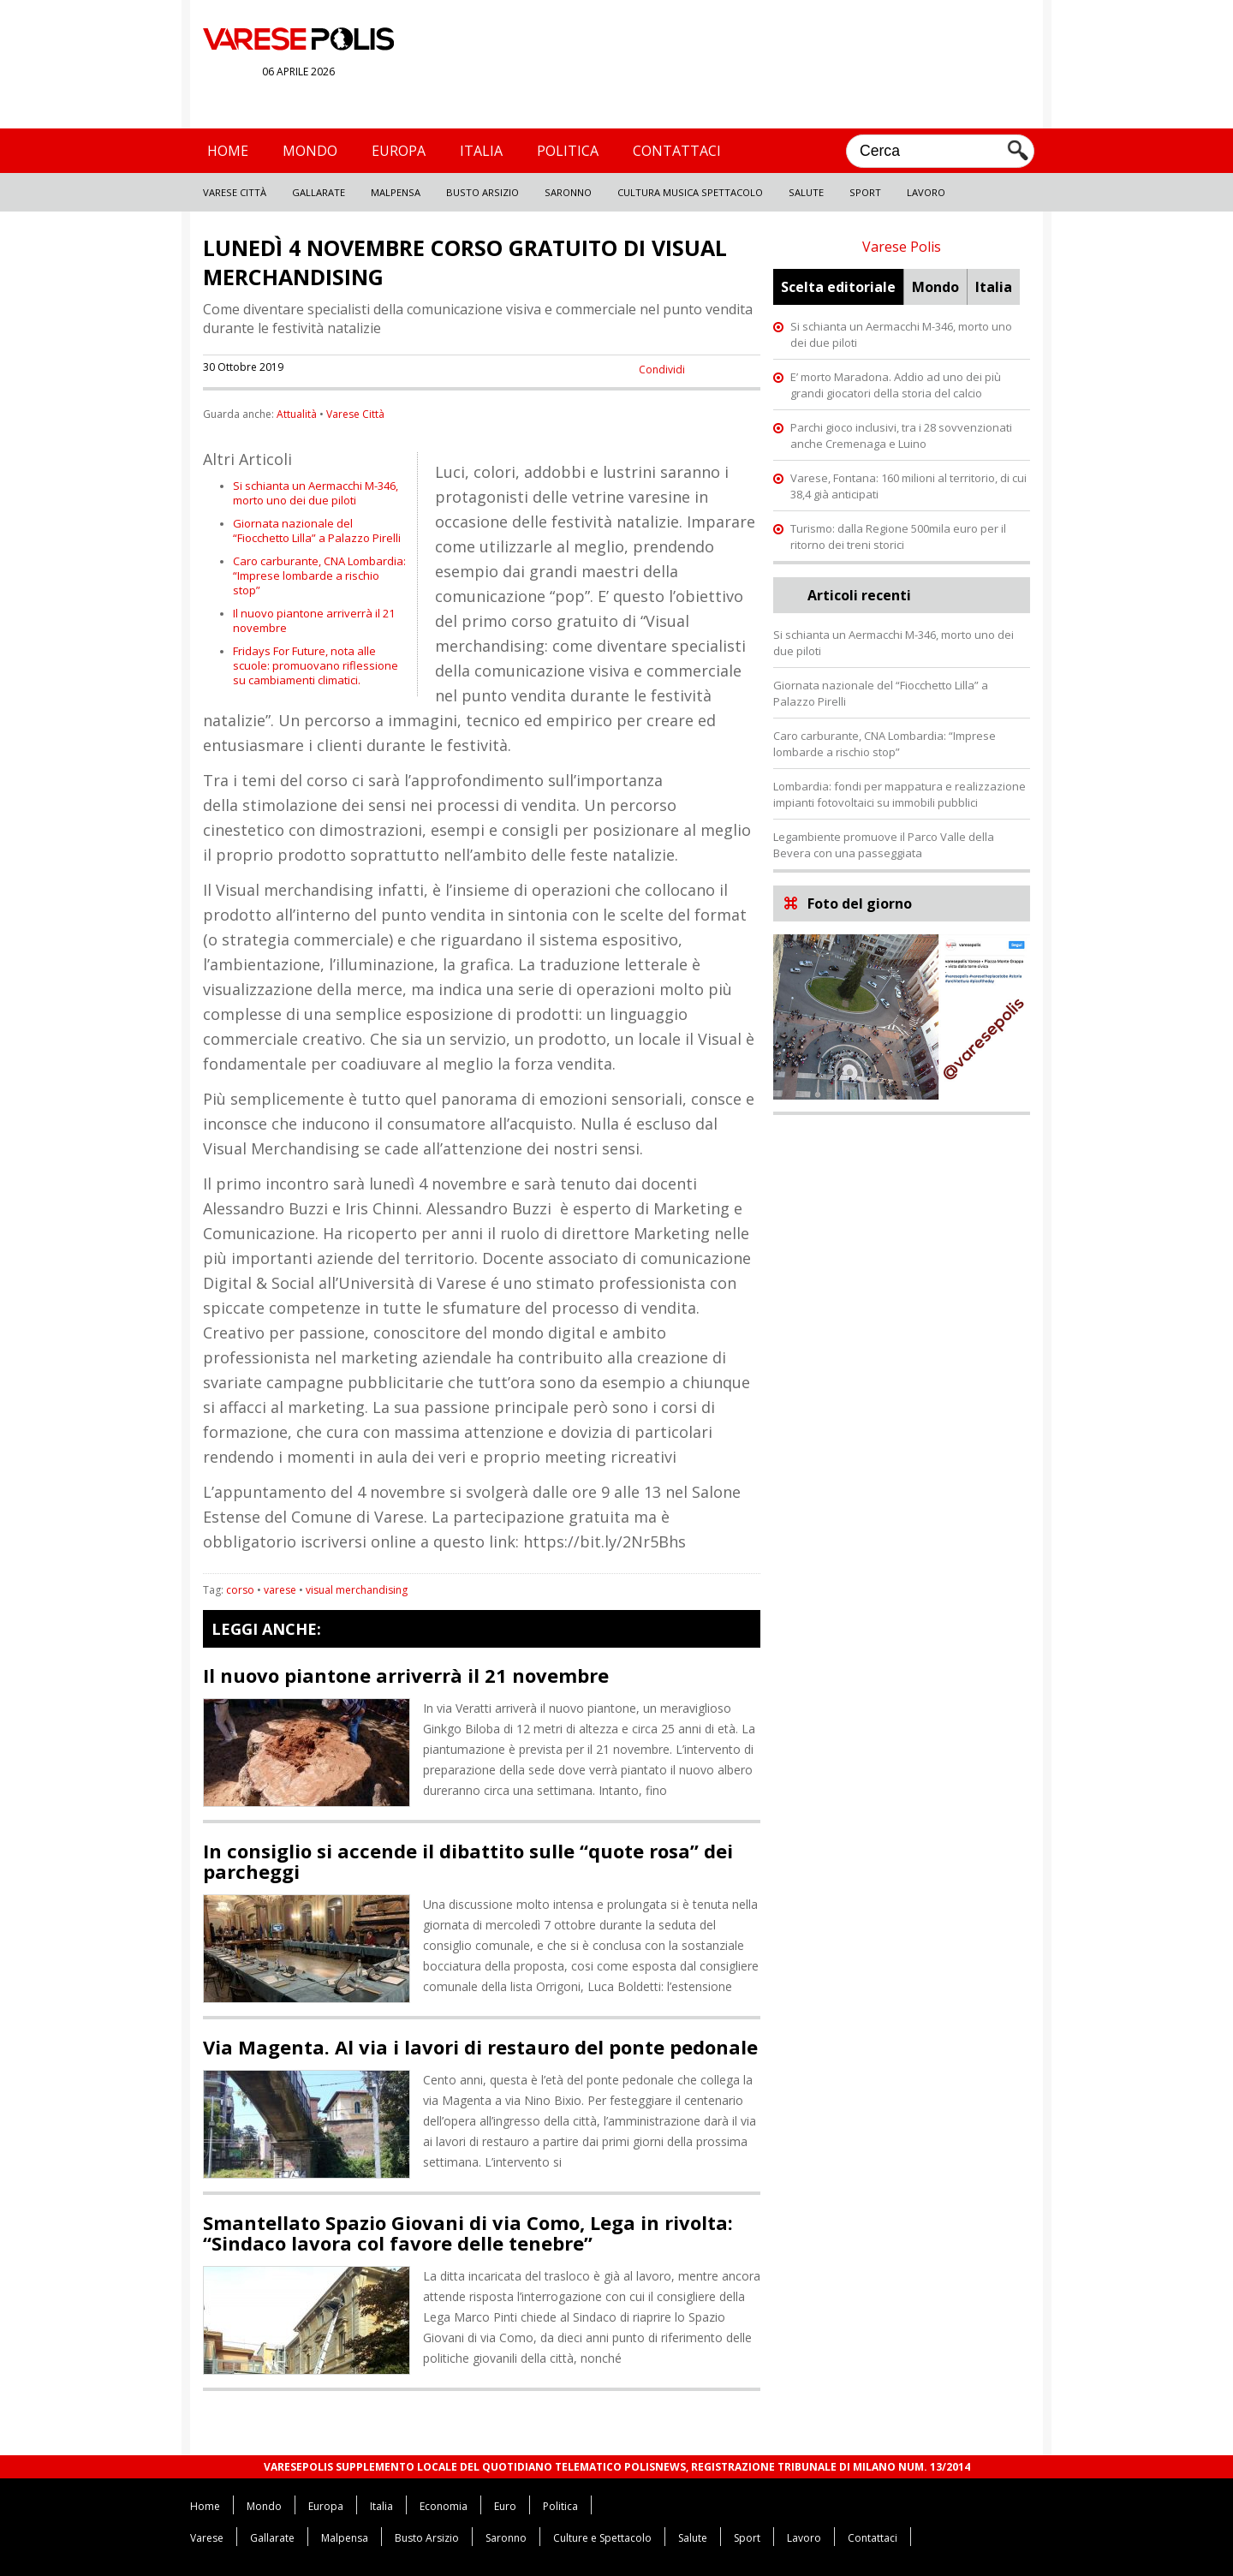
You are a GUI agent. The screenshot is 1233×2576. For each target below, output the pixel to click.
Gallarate (318, 192)
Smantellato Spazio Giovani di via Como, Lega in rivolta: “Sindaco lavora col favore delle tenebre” (468, 2232)
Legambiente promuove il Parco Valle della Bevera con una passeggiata (883, 845)
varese (280, 1590)
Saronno (568, 192)
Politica (568, 150)
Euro (505, 2506)
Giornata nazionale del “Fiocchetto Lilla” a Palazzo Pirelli (317, 531)
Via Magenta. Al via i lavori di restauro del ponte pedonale (480, 2047)
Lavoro (926, 192)
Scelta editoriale (838, 286)
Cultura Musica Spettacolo (690, 192)
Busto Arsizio (482, 192)
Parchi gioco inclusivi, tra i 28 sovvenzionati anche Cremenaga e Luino (901, 435)
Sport (865, 192)
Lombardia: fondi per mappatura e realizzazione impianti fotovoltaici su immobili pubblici (899, 794)
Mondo (310, 150)
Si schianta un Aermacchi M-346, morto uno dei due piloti (315, 493)
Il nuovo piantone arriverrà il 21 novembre (314, 620)
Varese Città (234, 192)
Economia (444, 2506)
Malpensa (395, 192)
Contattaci (677, 150)
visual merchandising (357, 1590)
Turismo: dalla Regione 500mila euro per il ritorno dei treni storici (898, 536)
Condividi (662, 369)
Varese (206, 2538)
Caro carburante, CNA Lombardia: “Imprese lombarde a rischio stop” (319, 575)
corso (240, 1590)
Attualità (297, 414)
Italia (481, 150)
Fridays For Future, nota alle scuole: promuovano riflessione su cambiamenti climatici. (315, 665)
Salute (806, 192)
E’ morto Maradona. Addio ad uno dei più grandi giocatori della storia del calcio (895, 385)
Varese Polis (901, 246)
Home (227, 150)
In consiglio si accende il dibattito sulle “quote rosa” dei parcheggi (468, 1861)
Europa (399, 150)
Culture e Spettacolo (602, 2538)
